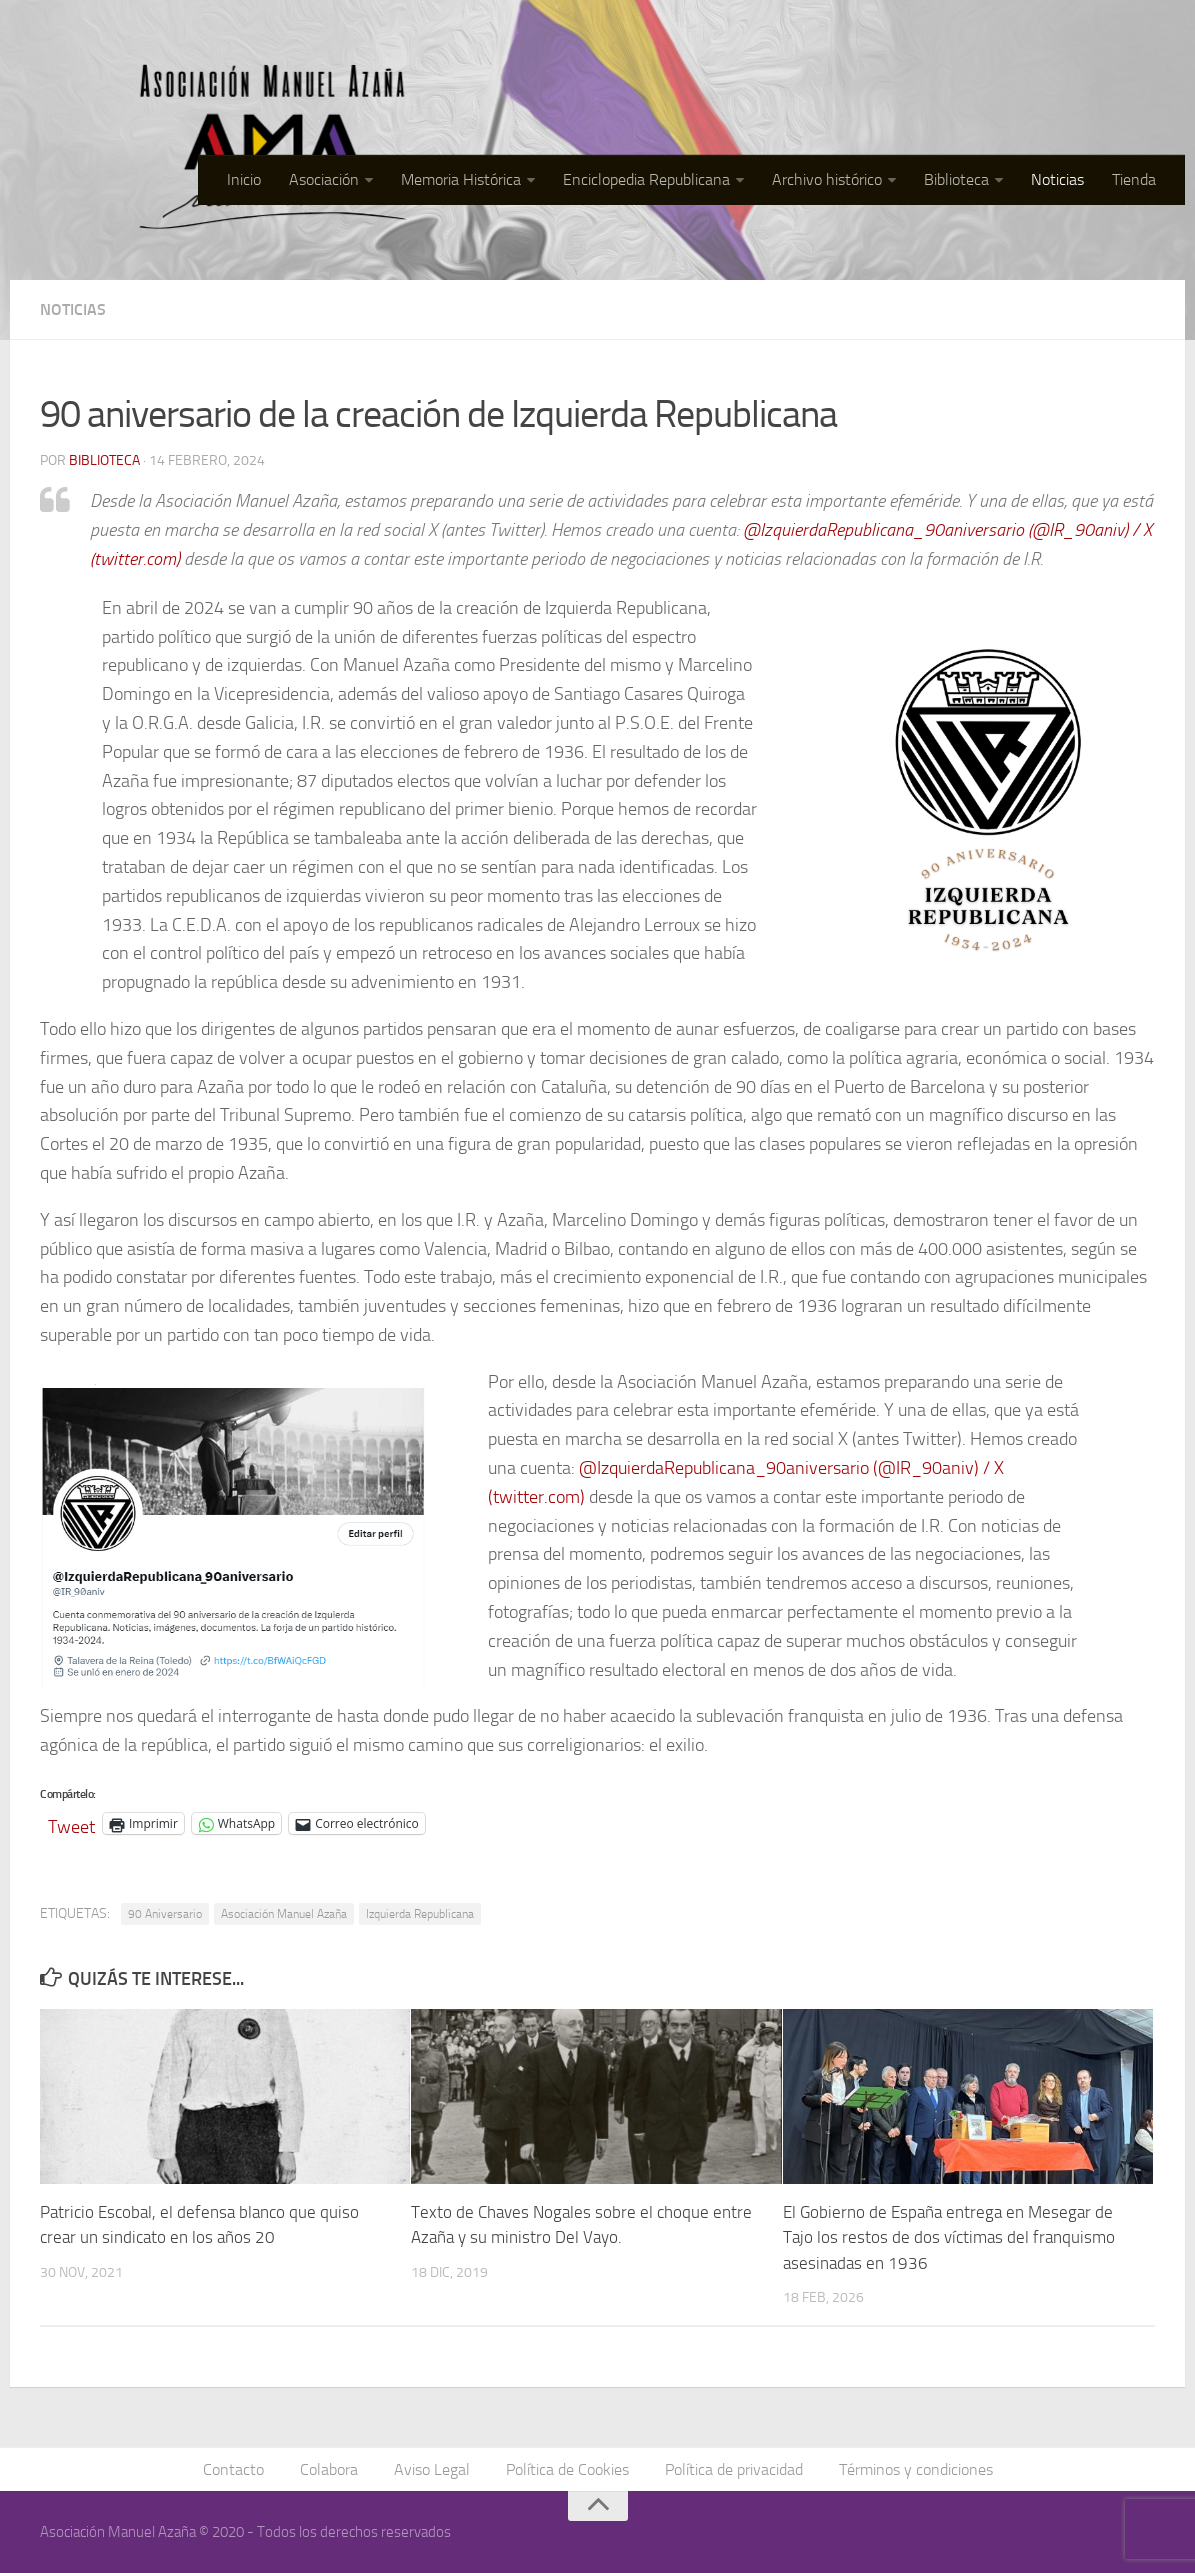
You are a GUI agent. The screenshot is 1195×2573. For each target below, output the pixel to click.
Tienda (1134, 179)
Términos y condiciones (916, 2469)
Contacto (233, 2469)
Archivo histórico (827, 179)
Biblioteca (956, 179)
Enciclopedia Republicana (646, 179)
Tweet (71, 1823)
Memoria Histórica (461, 179)
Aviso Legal (432, 2469)
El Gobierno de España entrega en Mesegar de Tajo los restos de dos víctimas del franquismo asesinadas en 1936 (949, 2237)
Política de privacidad (734, 2469)
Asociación (324, 179)
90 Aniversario (165, 1914)
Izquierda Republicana (420, 1914)
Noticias (1057, 179)
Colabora (329, 2469)
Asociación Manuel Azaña (284, 1914)
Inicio (244, 179)
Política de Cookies (567, 2469)
